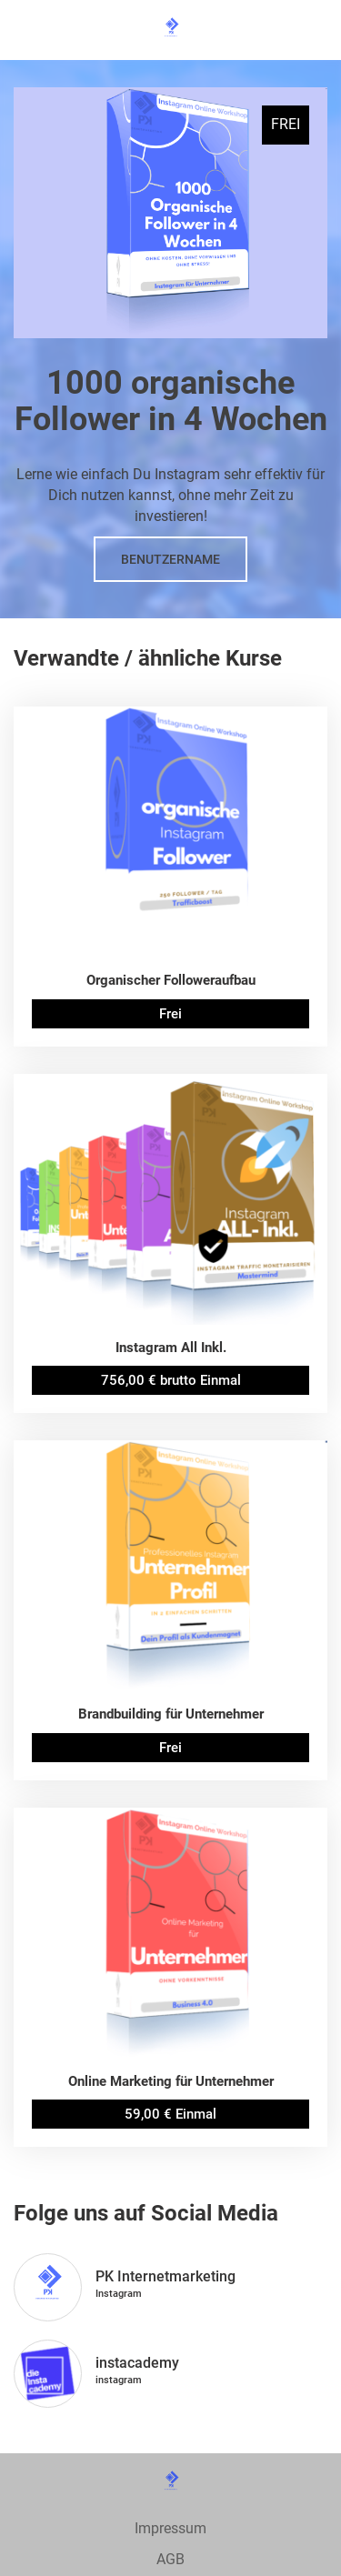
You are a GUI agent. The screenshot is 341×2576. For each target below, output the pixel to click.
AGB (170, 2559)
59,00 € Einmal (170, 2114)
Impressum (170, 2528)
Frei (170, 1014)
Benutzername (170, 559)
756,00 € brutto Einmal (171, 1380)
